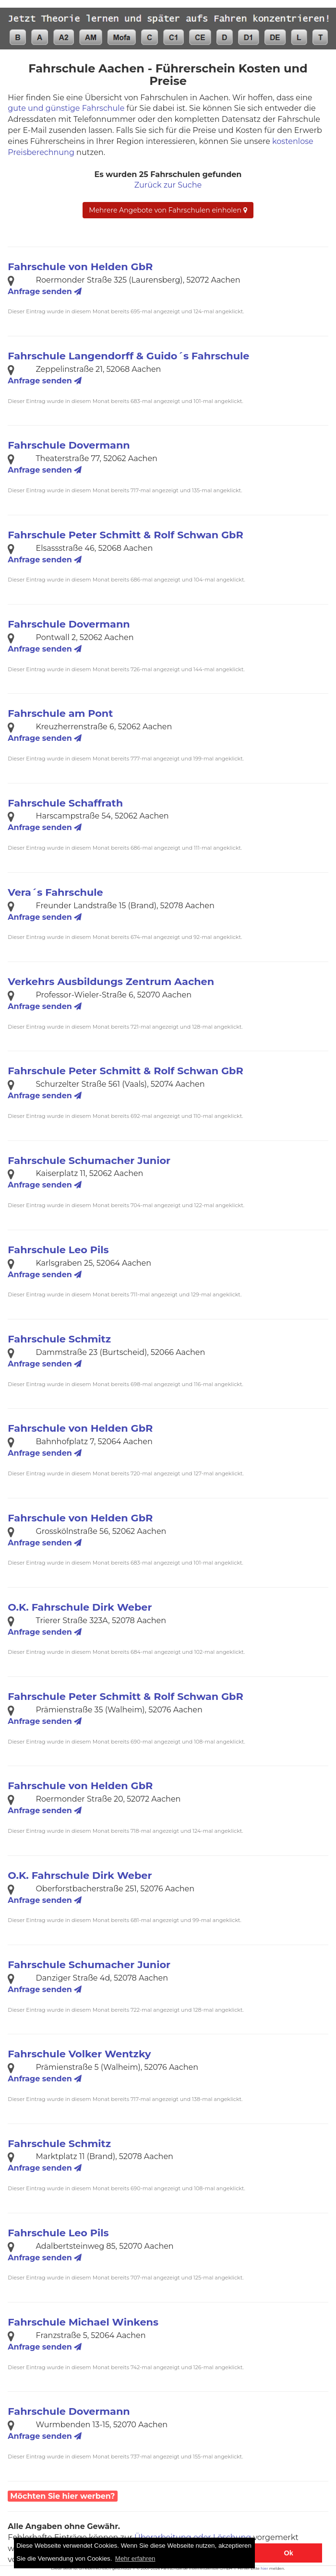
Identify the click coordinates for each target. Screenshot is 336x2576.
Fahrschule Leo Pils (58, 1250)
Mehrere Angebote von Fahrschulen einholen (168, 210)
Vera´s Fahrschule (55, 892)
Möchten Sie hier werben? (62, 2496)
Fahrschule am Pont (60, 713)
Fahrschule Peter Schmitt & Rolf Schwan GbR (125, 535)
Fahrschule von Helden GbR (80, 267)
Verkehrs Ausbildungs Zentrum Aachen (111, 981)
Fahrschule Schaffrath (65, 803)
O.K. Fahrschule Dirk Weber (80, 1607)
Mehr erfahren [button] (135, 2558)
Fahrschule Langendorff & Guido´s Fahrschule (128, 356)
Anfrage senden (45, 291)
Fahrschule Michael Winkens (83, 2322)
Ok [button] (288, 2553)
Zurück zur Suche (168, 185)
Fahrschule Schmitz (59, 1339)
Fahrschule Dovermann (69, 445)
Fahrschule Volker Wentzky (79, 2054)
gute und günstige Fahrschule (66, 108)
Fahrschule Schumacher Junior (89, 1160)
